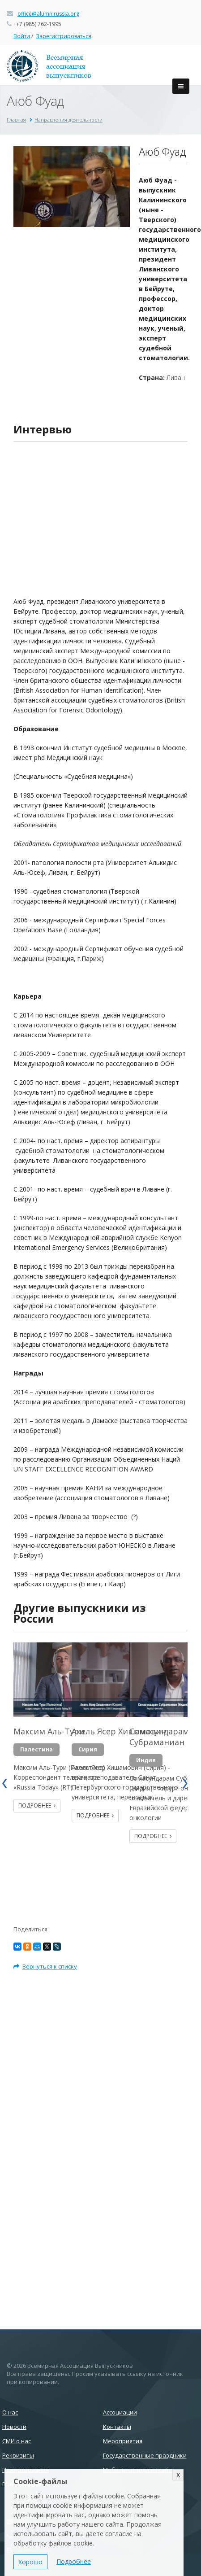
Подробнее (37, 1805)
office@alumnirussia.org (48, 13)
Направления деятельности (68, 119)
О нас (10, 2412)
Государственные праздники (145, 2455)
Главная (16, 119)
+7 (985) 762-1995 (38, 24)
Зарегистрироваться (63, 36)
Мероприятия (122, 2441)
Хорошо (30, 2562)
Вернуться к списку (45, 1966)
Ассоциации (120, 2412)
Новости (14, 2427)
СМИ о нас (16, 2441)
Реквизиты (18, 2455)
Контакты (117, 2427)
